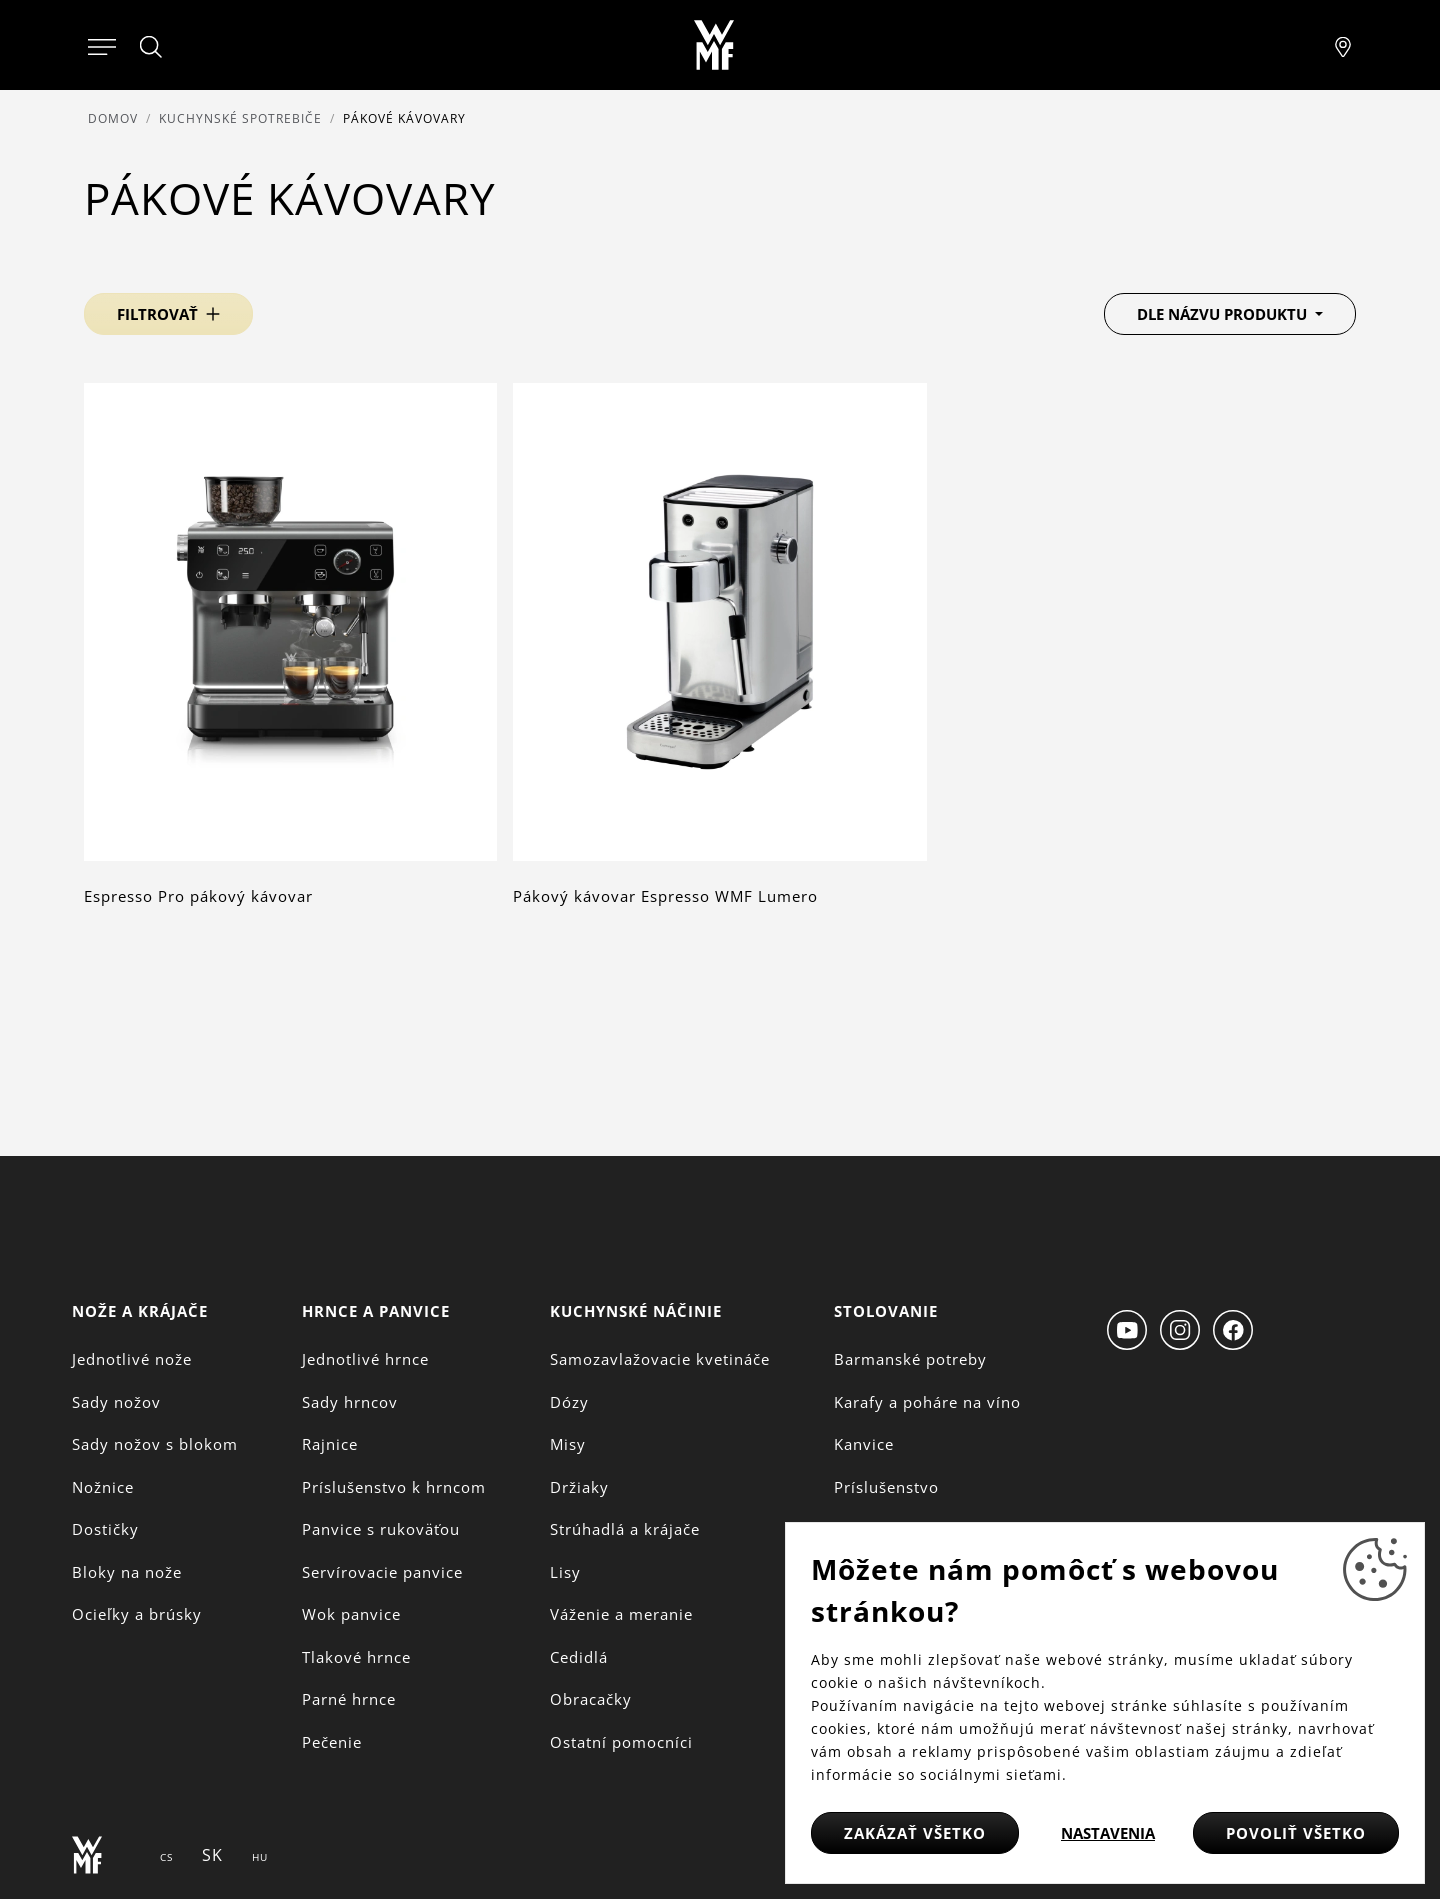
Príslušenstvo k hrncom (394, 1487)
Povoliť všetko (1296, 1833)
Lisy (565, 1572)
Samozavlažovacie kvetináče (660, 1359)
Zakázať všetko (915, 1833)
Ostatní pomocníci (621, 1742)
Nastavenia (1108, 1833)
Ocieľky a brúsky (137, 1614)
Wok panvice (351, 1614)
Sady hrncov (350, 1402)
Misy (568, 1444)
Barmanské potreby (910, 1359)
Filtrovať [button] (157, 314)
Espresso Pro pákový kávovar (198, 896)
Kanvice (864, 1444)
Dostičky (105, 1529)
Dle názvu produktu (1224, 314)
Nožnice (103, 1487)
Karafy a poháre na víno (927, 1402)
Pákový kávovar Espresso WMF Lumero (665, 896)
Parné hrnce (349, 1699)
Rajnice (330, 1444)
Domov (113, 118)
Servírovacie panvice (382, 1572)
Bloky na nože (127, 1572)
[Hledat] (152, 47)
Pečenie (332, 1742)
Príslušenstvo (886, 1487)
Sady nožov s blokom (155, 1444)
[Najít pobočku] (1343, 45)
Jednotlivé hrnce (365, 1359)
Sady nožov (116, 1402)
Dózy (569, 1402)
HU (260, 1857)
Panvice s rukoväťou (381, 1529)
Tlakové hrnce (356, 1657)
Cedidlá (579, 1657)
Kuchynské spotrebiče (240, 118)
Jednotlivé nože (132, 1359)
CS (166, 1857)
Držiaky (579, 1487)
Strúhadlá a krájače (625, 1529)
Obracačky (591, 1699)
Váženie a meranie (621, 1614)
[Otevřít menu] (102, 45)
